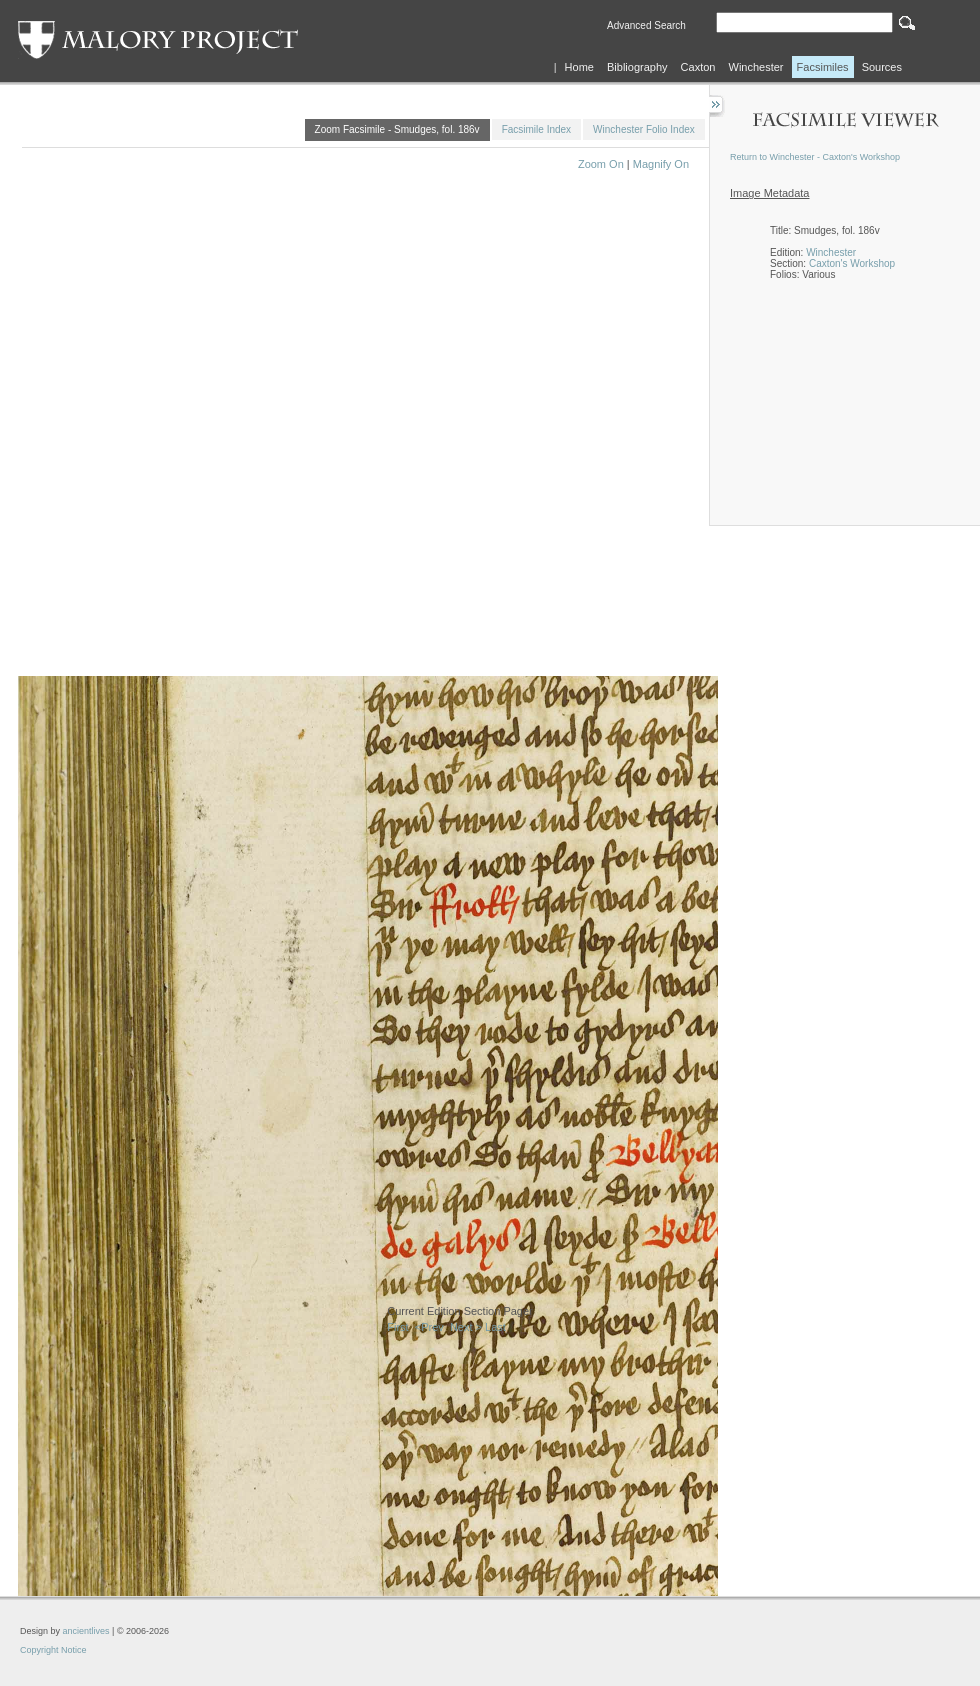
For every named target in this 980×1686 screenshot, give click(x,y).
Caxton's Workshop (852, 263)
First (397, 1327)
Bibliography (637, 67)
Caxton (698, 67)
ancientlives (86, 1631)
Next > (466, 1327)
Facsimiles (823, 67)
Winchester (756, 67)
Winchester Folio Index (644, 129)
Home (579, 67)
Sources (882, 67)
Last (495, 1327)
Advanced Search (646, 25)
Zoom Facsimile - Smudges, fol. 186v (397, 129)
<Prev (429, 1327)
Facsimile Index (536, 129)
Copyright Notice (53, 1650)
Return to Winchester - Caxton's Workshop (815, 157)
